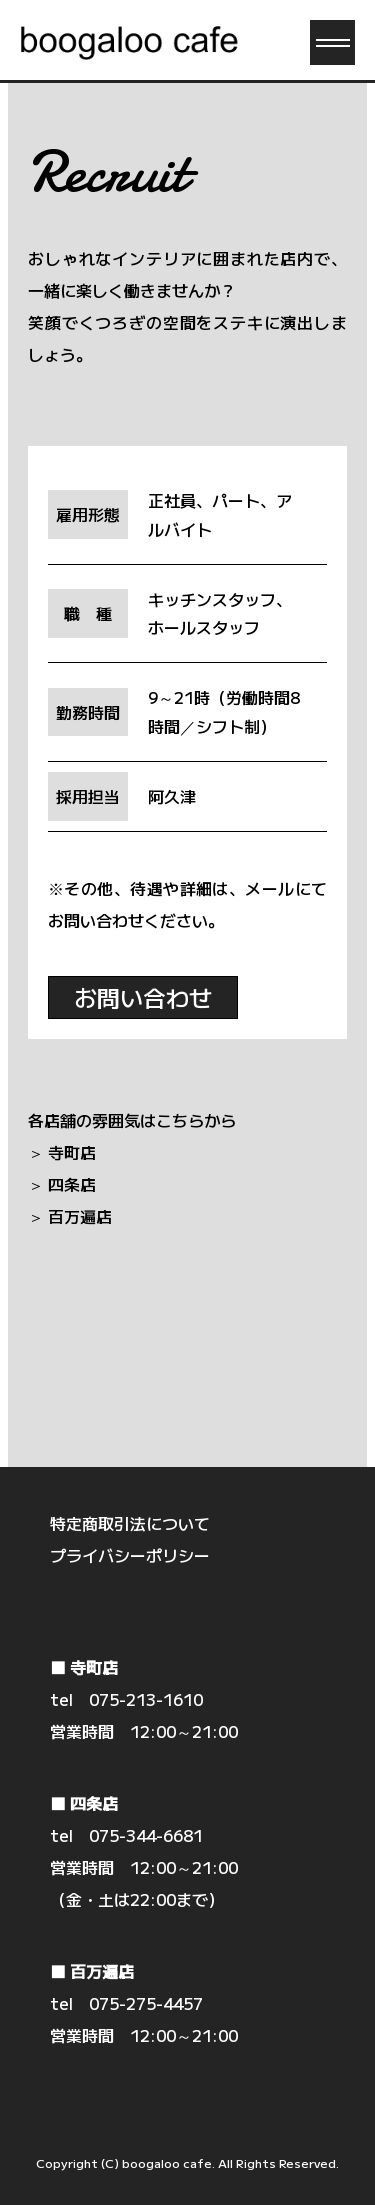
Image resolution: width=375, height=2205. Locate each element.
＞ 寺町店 (62, 1152)
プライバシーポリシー (130, 1555)
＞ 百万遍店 (70, 1216)
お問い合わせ (143, 997)
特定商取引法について (130, 1523)
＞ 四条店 (62, 1184)
